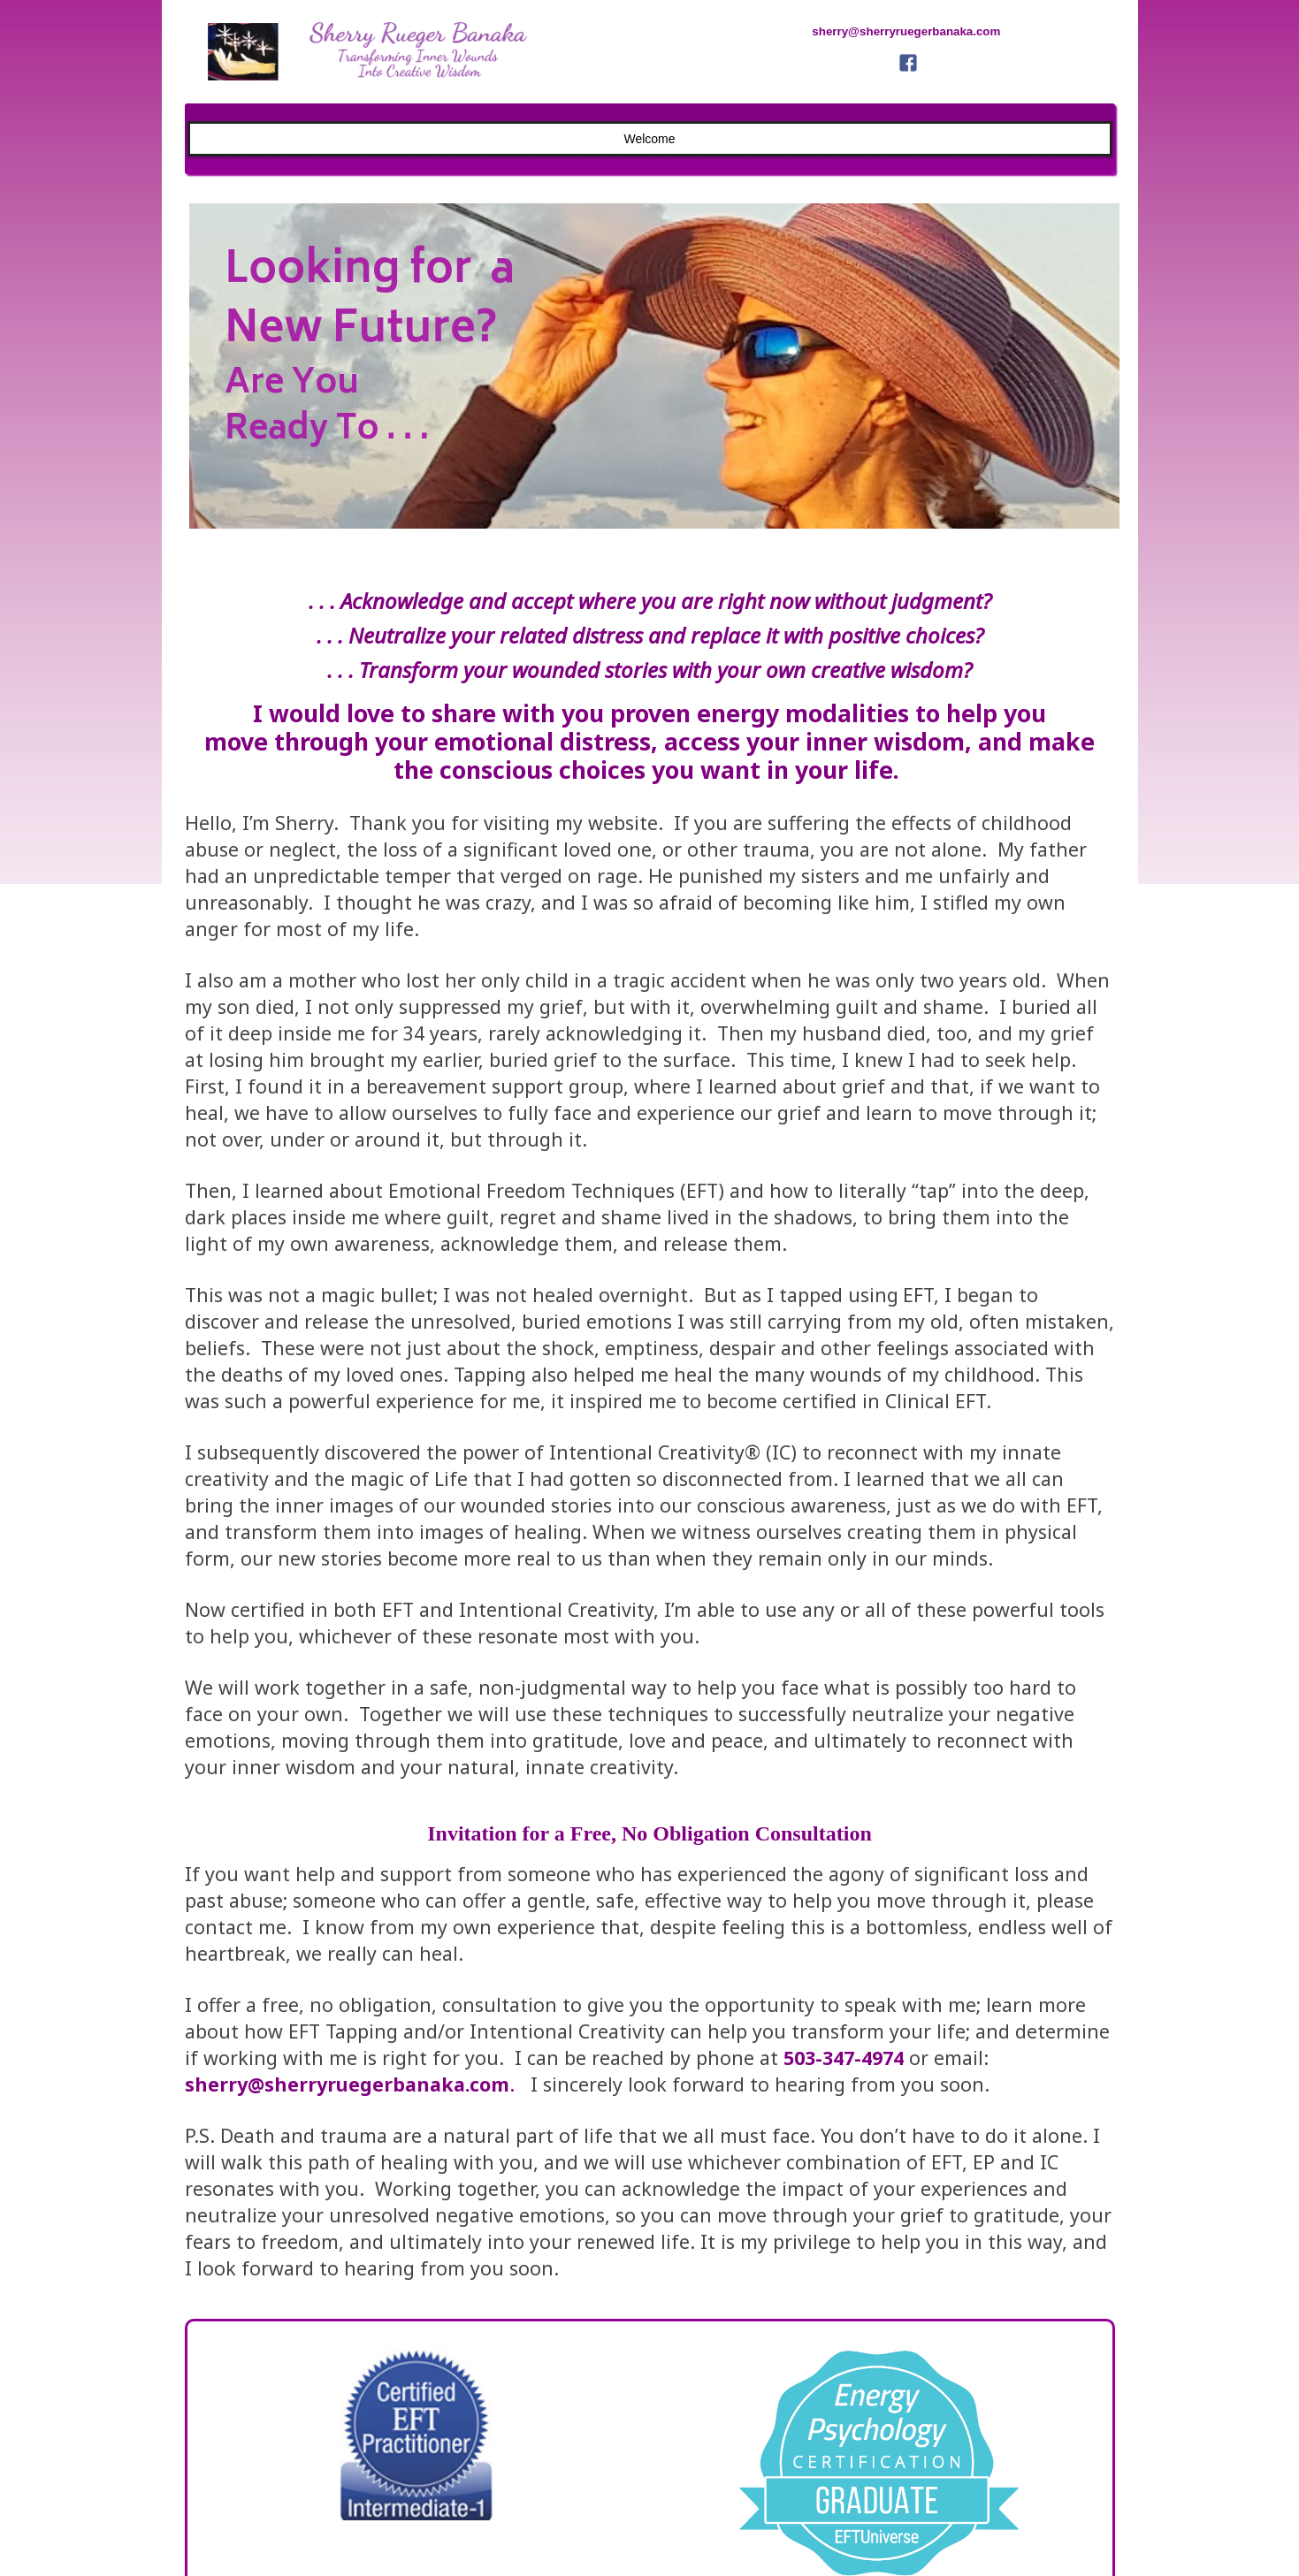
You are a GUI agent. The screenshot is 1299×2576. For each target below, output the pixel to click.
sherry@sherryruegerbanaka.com (347, 2084)
